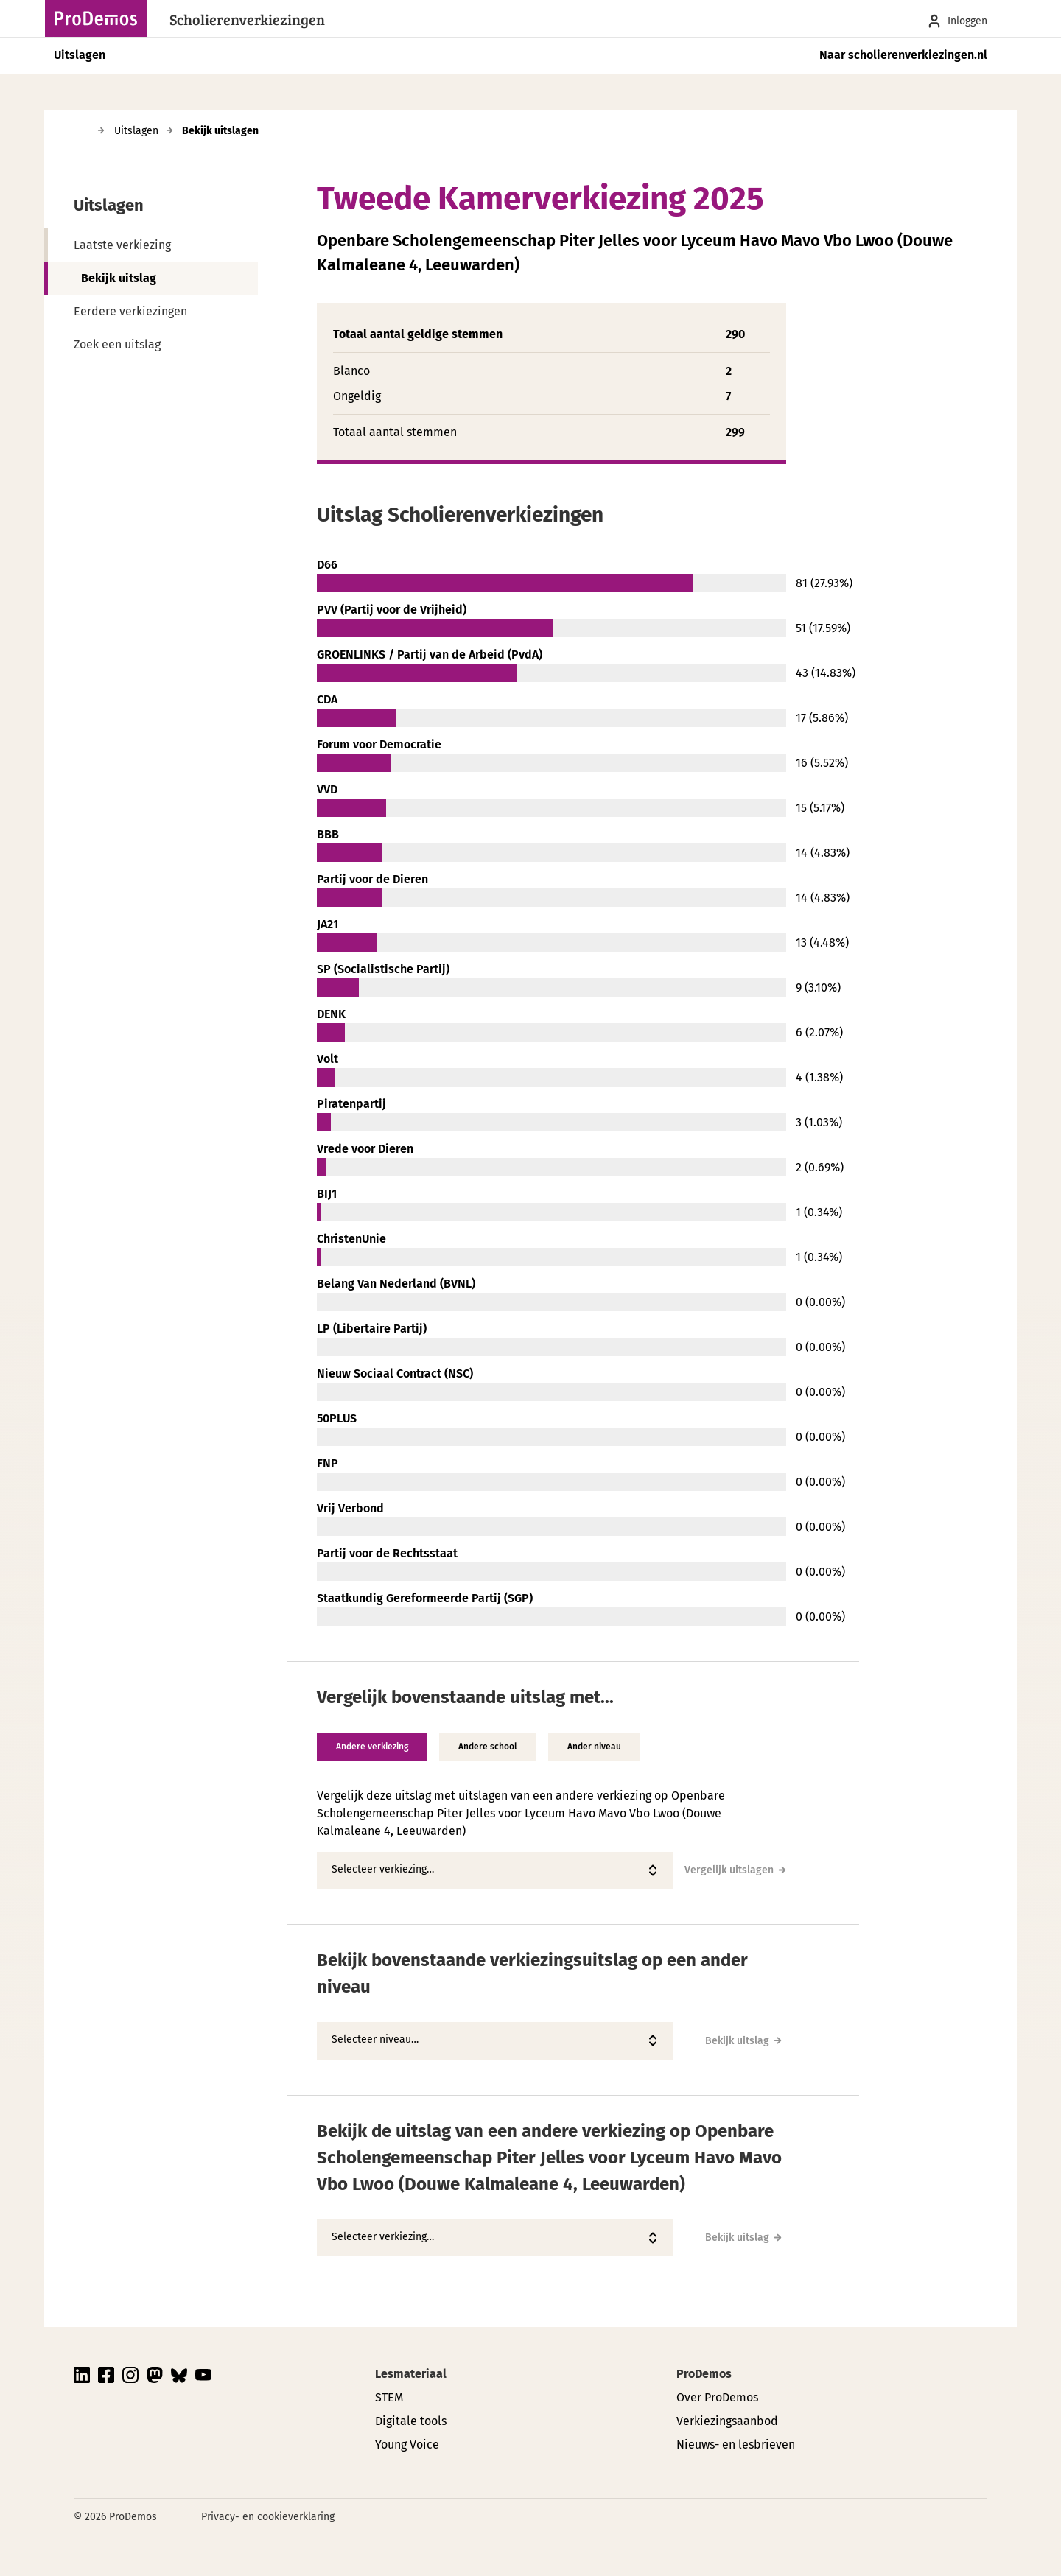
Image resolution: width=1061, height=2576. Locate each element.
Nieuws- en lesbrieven (735, 2445)
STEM (389, 2397)
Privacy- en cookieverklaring (268, 2516)
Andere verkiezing (372, 1746)
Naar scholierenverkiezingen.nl (903, 55)
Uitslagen (79, 55)
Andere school (487, 1746)
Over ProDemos (717, 2397)
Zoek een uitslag (117, 344)
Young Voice (407, 2445)
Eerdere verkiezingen (130, 311)
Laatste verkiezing (122, 245)
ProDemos (704, 2374)
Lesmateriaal (411, 2374)
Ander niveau (594, 1746)
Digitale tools (411, 2421)
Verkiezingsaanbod (727, 2421)
